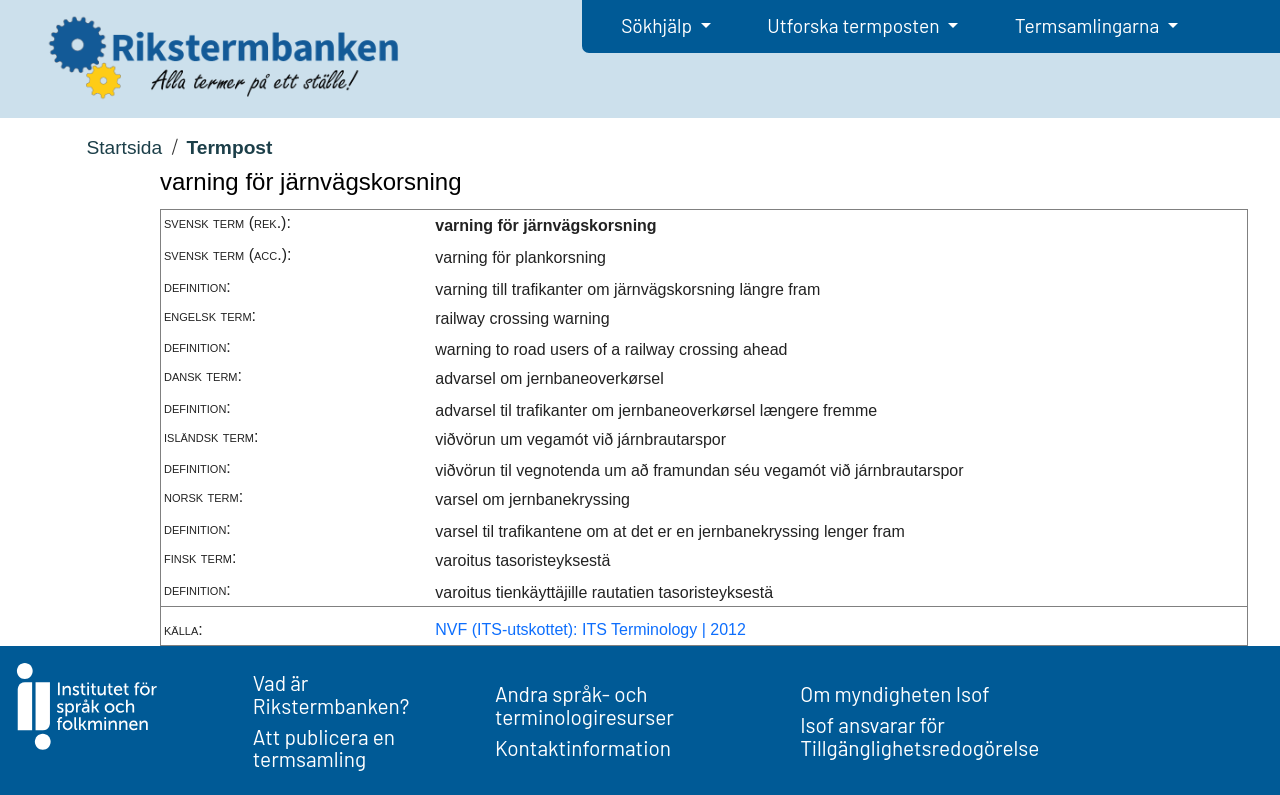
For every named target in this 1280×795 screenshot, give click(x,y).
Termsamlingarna (1089, 25)
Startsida (124, 147)
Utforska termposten (855, 25)
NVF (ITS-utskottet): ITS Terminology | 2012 (590, 629)
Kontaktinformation (583, 747)
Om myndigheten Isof (894, 693)
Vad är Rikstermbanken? (331, 694)
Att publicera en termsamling (324, 748)
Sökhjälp (658, 25)
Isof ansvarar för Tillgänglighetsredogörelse (919, 736)
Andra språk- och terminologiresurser (584, 705)
